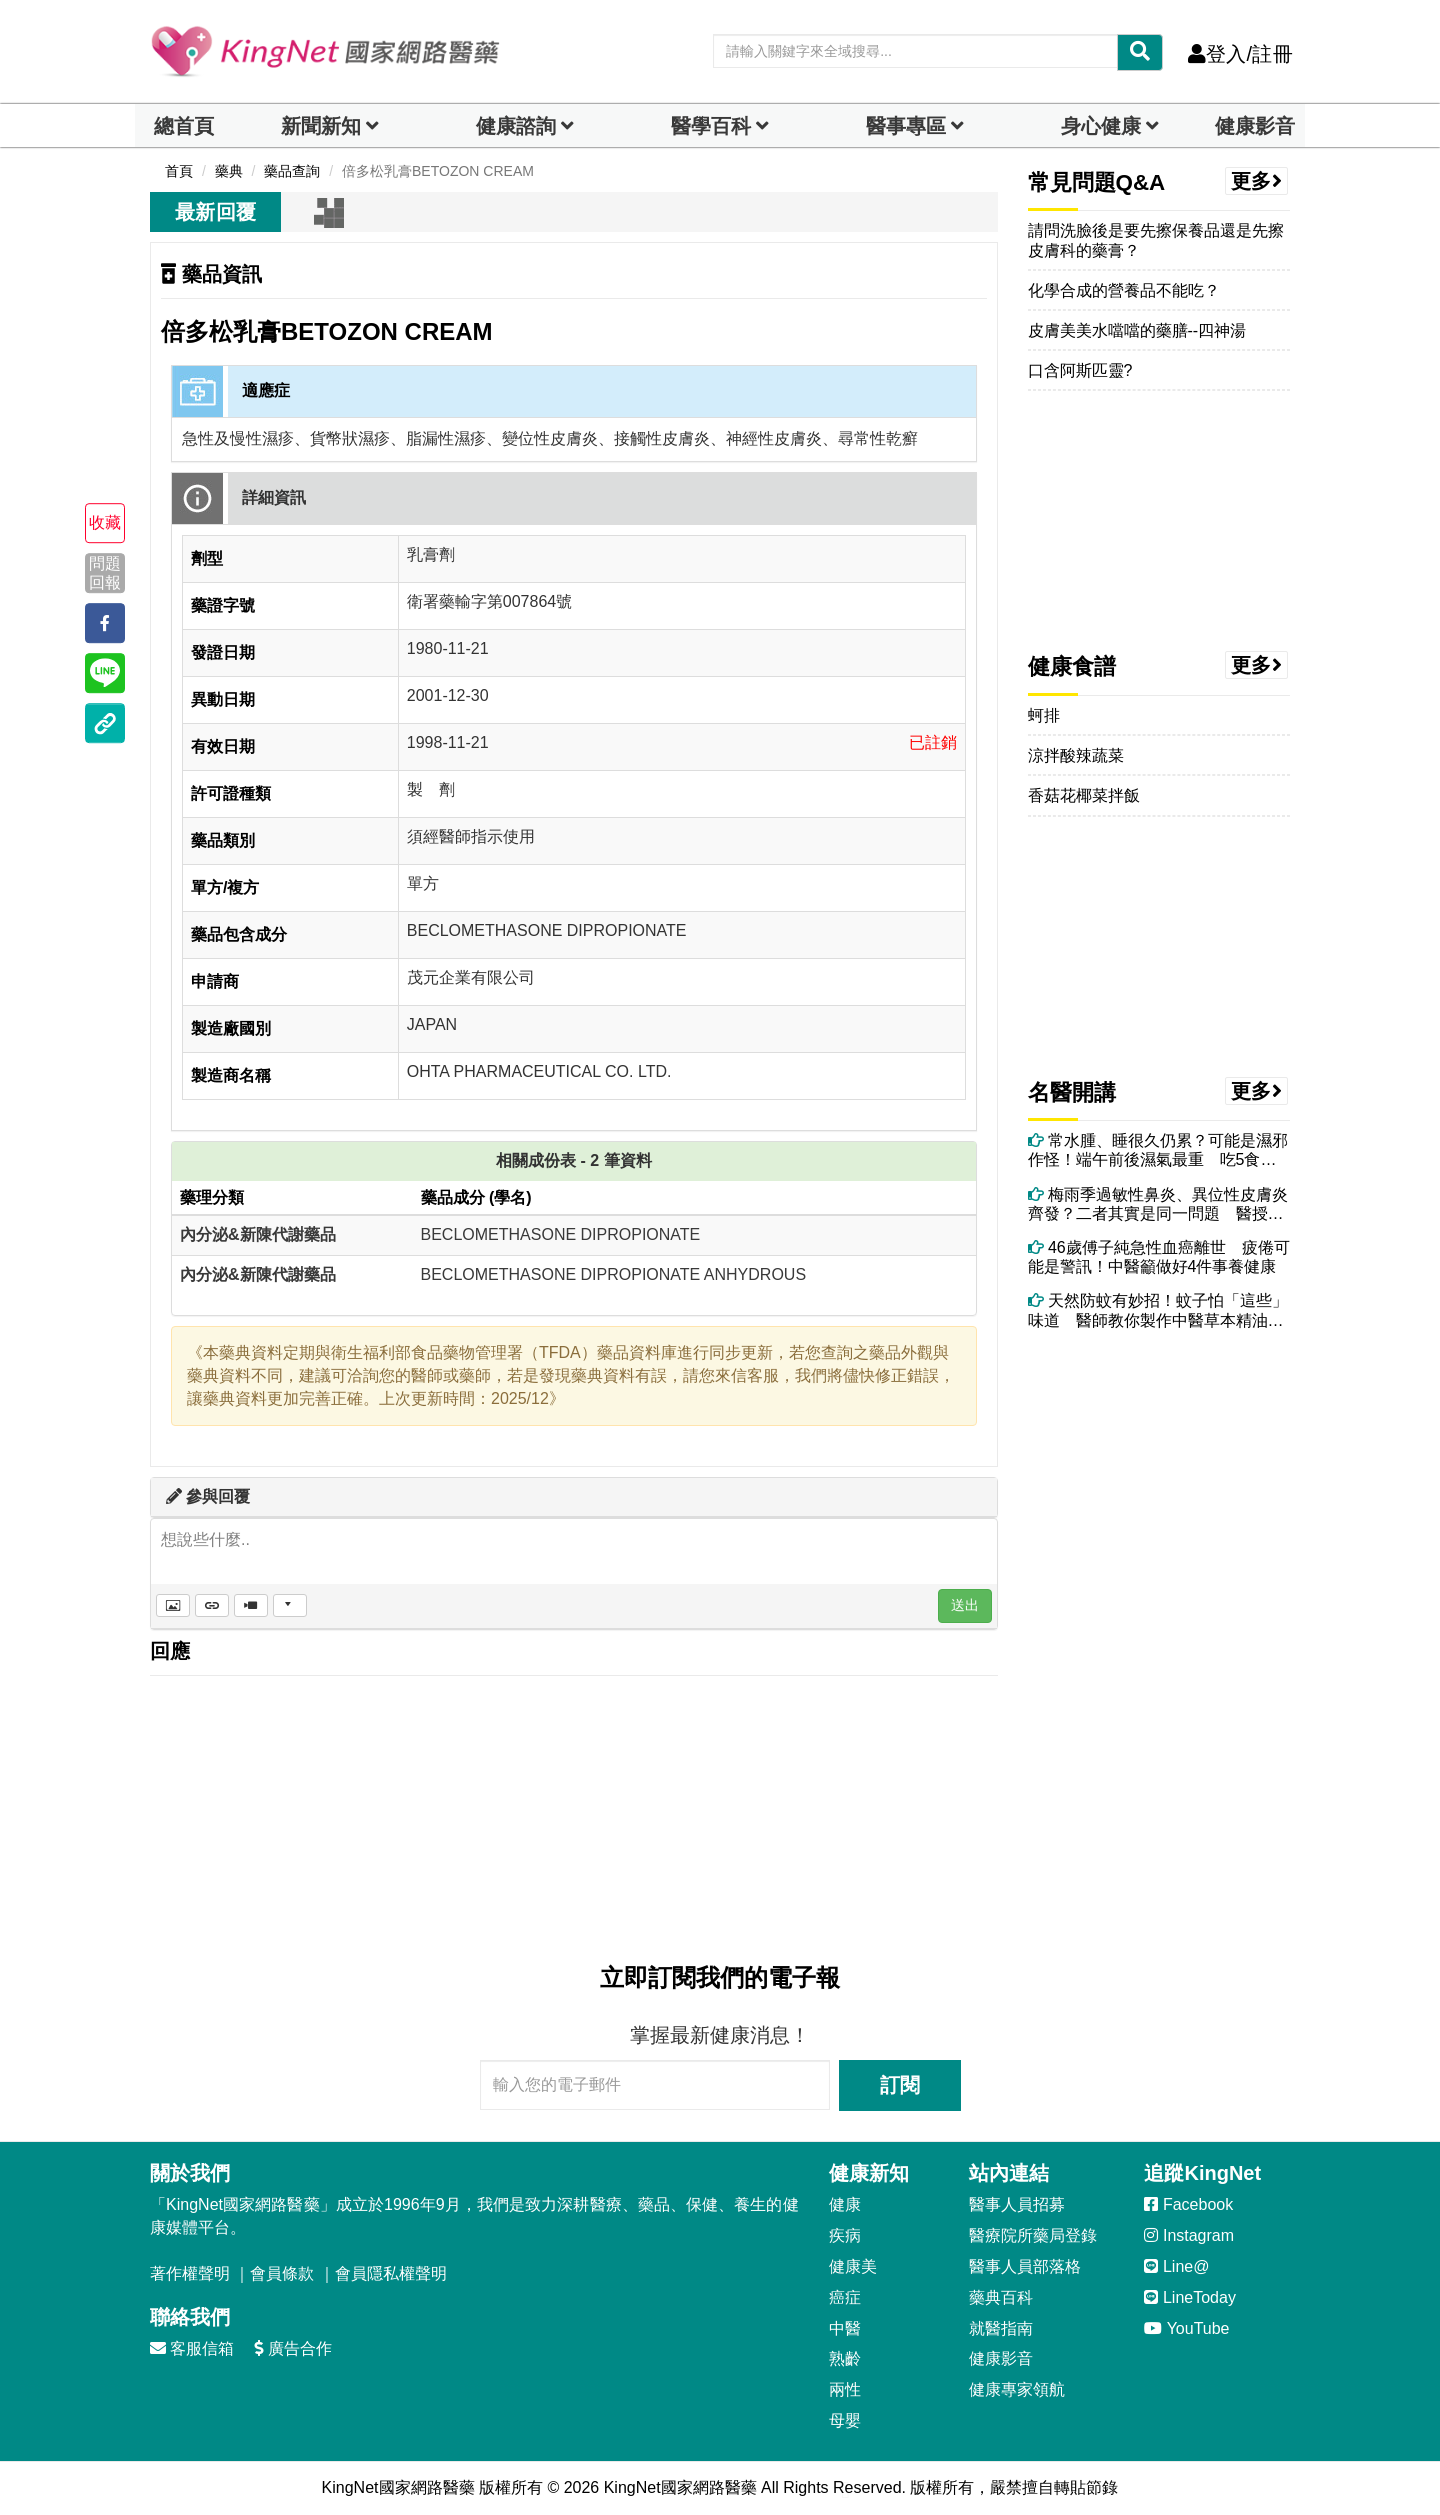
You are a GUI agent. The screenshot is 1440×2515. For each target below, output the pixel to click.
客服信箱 (192, 2348)
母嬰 (845, 2420)
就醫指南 (1001, 2328)
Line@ (1176, 2266)
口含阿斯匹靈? (1080, 370)
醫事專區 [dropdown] (906, 126)
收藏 (105, 522)
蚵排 (1044, 715)
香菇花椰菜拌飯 (1084, 795)
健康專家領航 (1017, 2389)
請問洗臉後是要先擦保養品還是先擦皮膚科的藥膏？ (1156, 240)
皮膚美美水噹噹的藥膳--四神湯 (1137, 330)
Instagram (1189, 2235)
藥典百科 (1001, 2297)
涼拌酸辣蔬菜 (1076, 755)
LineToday (1189, 2297)
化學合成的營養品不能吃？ (1124, 290)
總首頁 (184, 126)
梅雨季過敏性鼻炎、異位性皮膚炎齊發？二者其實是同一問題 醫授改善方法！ (1158, 1204)
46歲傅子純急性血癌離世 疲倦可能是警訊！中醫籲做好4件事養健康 (1159, 1257)
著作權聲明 (190, 2273)
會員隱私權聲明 (391, 2273)
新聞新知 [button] (321, 126)
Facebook (1188, 2204)
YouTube (1186, 2328)
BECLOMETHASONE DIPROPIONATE (561, 1234)
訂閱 (900, 2085)
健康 (845, 2204)
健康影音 (1255, 126)
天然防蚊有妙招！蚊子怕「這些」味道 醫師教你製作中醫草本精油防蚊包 (1158, 1310)
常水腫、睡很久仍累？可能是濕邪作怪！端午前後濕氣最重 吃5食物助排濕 (1158, 1150)
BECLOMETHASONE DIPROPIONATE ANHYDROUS (614, 1274)
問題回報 (105, 573)
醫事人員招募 (1017, 2204)
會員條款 (282, 2273)
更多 (1257, 181)
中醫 (845, 2328)
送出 (965, 1605)
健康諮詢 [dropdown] (516, 126)
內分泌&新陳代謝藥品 (258, 1234)
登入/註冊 (1240, 54)
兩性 (845, 2389)
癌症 (845, 2297)
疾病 (845, 2235)
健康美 (853, 2266)
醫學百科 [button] (711, 126)
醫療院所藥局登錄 (1033, 2235)
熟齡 (845, 2358)
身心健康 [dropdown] (1101, 126)
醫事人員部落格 (1025, 2266)
